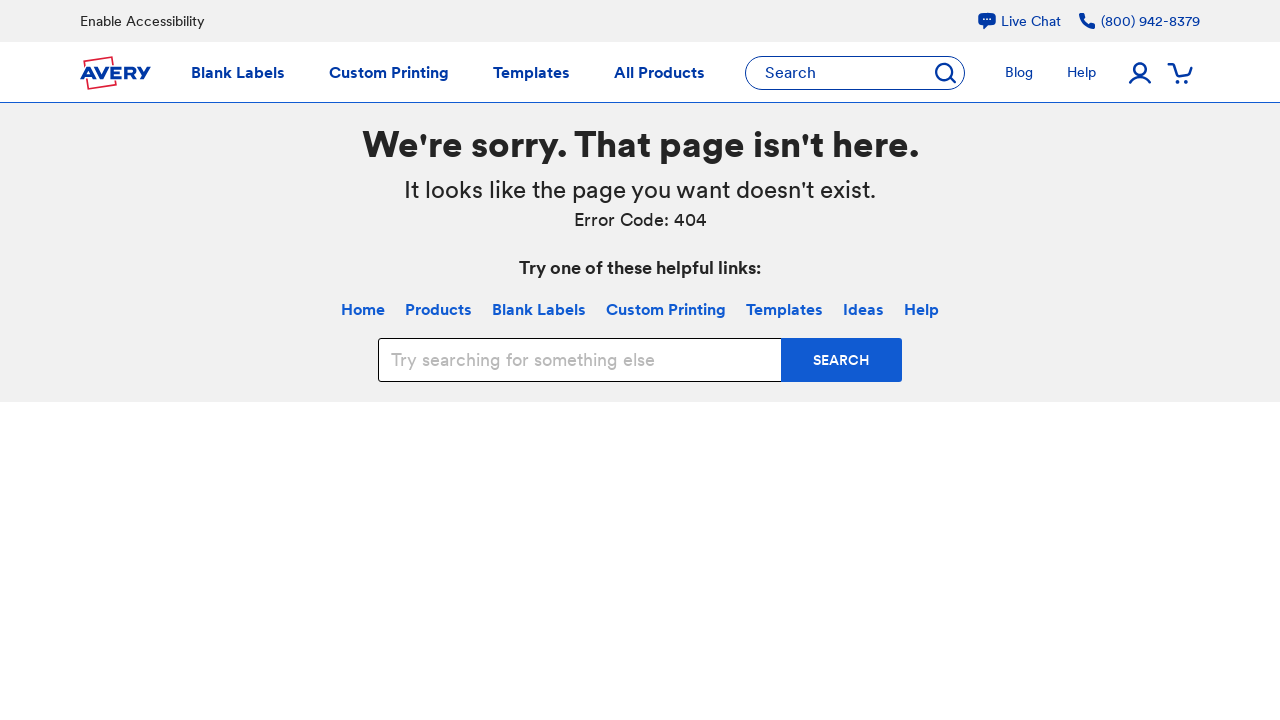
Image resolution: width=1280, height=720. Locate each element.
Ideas (863, 309)
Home (363, 309)
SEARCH (841, 360)
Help (921, 309)
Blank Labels (539, 309)
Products (438, 309)
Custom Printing (666, 309)
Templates (784, 309)
